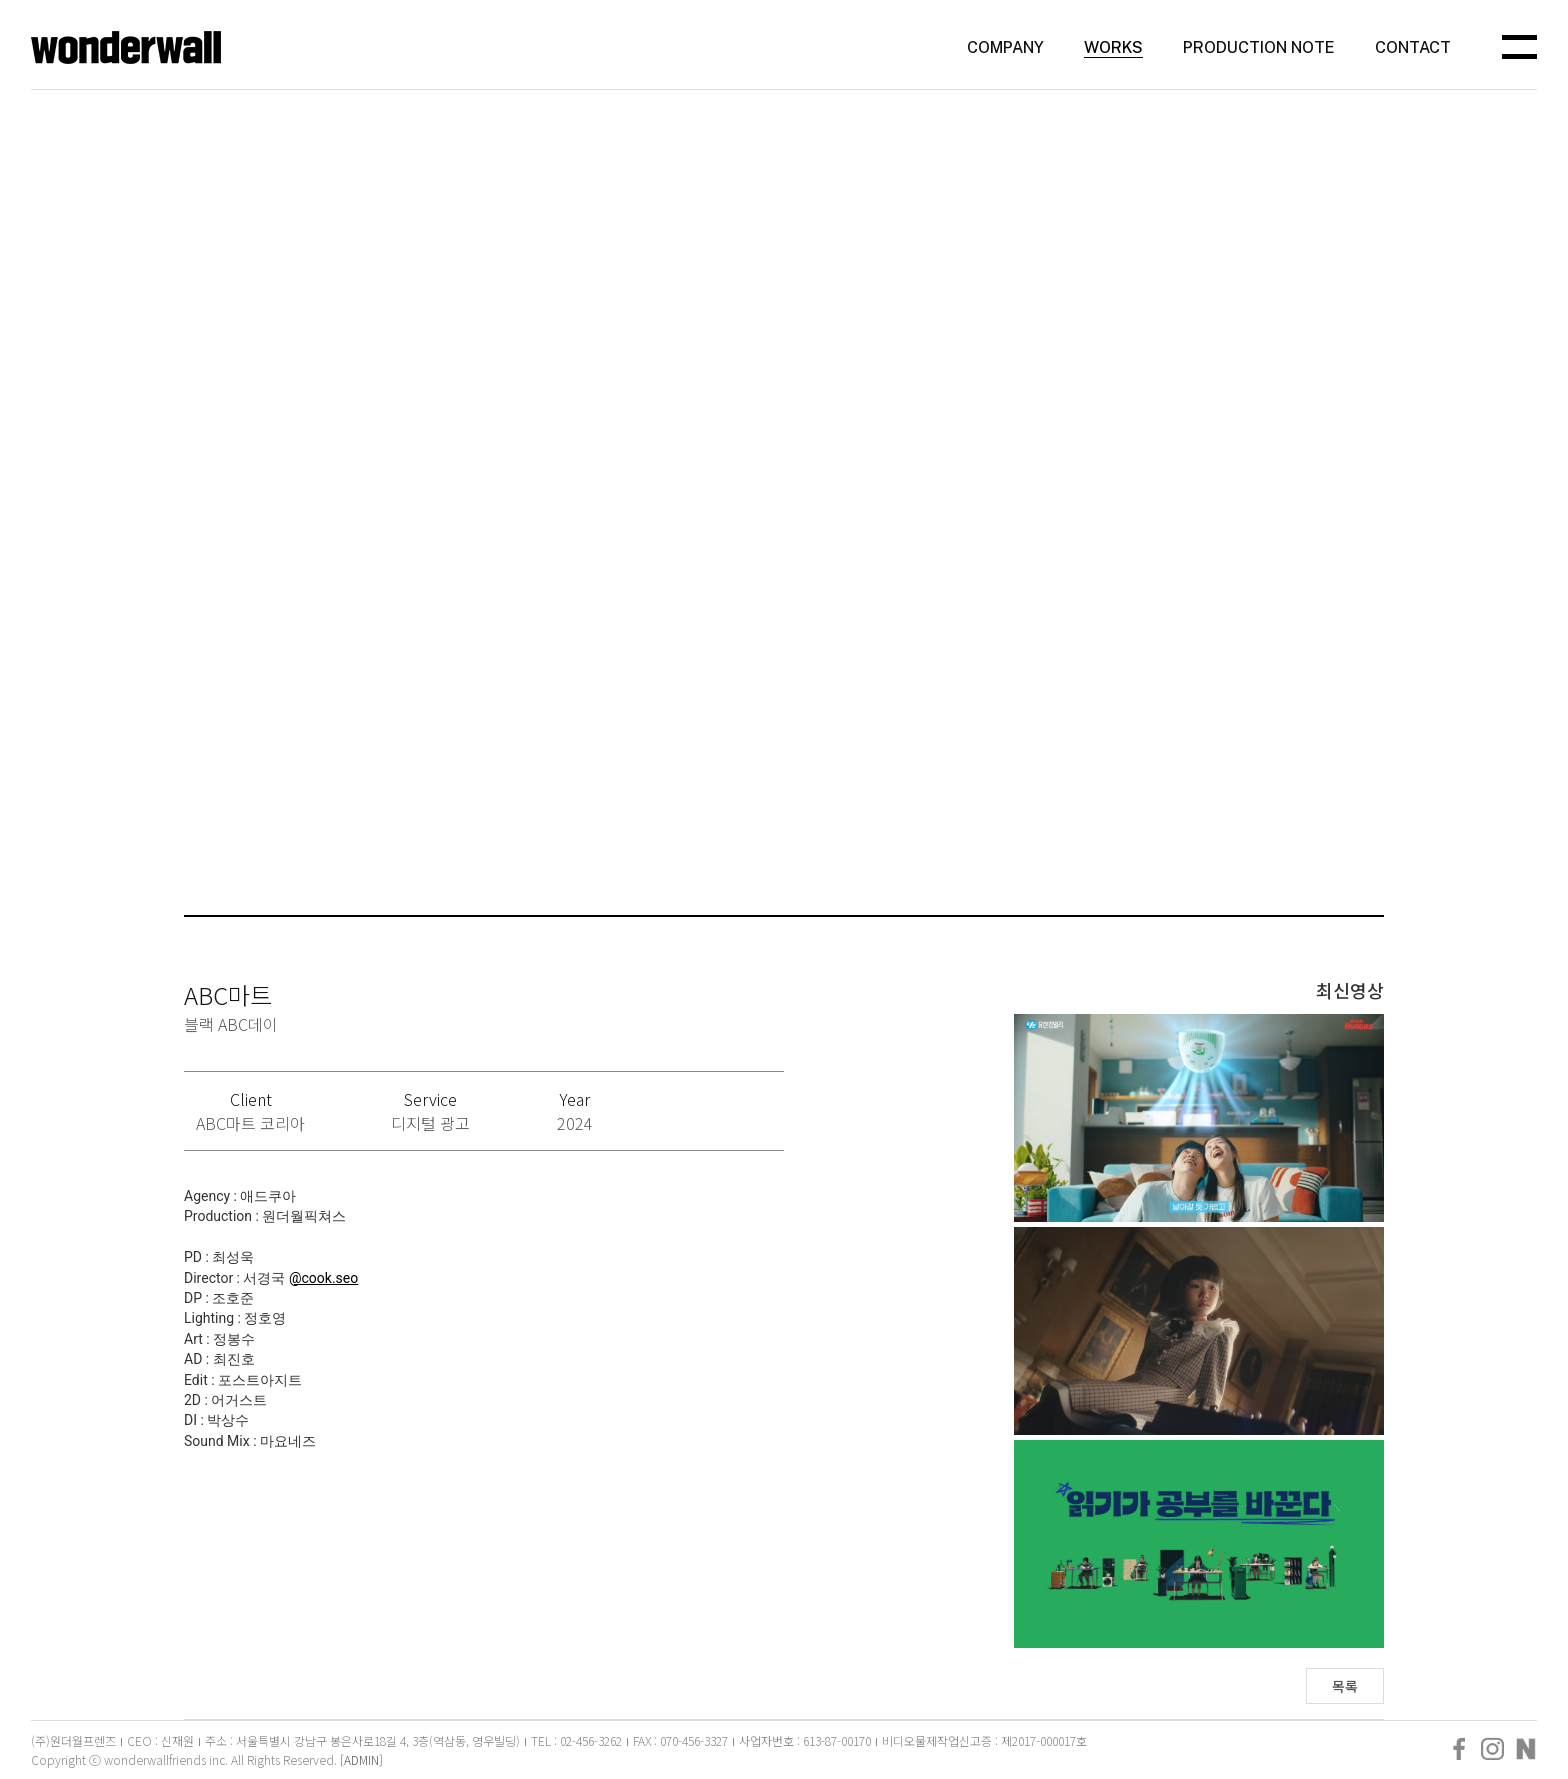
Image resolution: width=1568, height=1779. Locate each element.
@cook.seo (323, 1278)
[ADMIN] (361, 1759)
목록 (1345, 1686)
